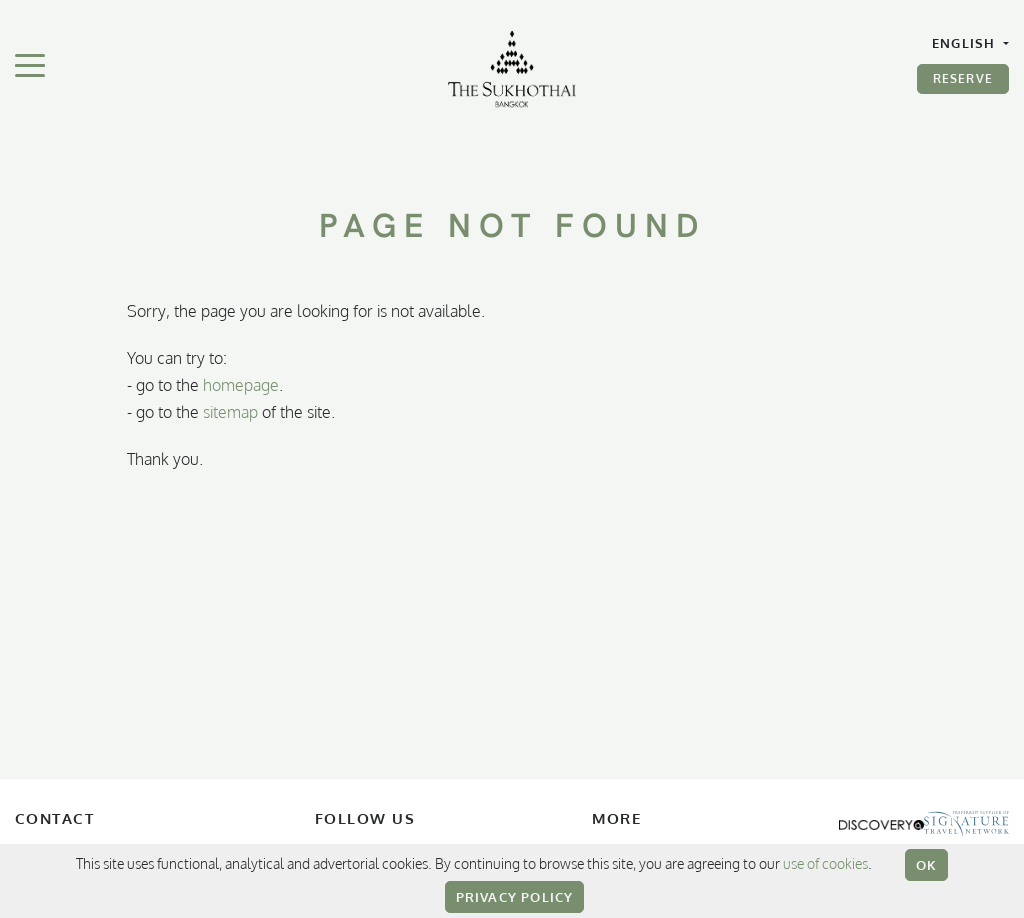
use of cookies (825, 863)
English (966, 43)
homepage (241, 385)
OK (926, 865)
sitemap (230, 412)
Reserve (963, 78)
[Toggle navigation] (30, 64)
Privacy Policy (515, 897)
